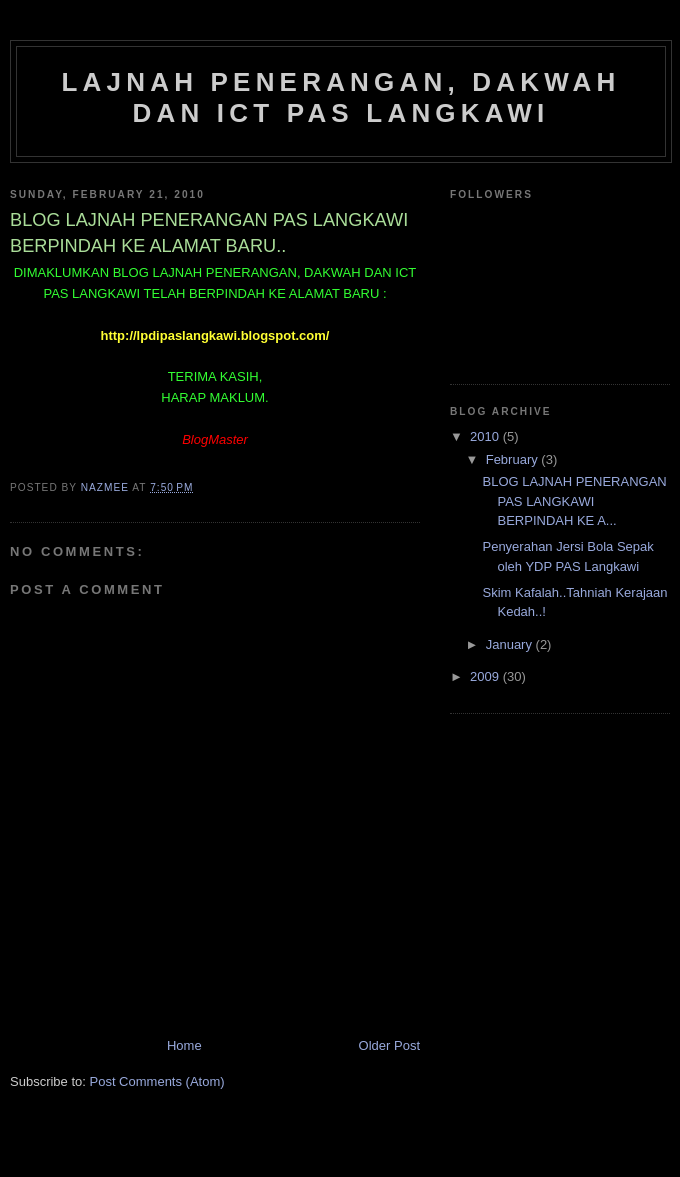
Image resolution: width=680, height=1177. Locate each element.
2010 (486, 436)
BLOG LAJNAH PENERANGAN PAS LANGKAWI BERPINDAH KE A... (574, 501)
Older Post (389, 1045)
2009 (486, 676)
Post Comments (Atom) (157, 1081)
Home (184, 1045)
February (514, 459)
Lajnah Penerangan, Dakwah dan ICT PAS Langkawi (340, 97)
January (511, 644)
